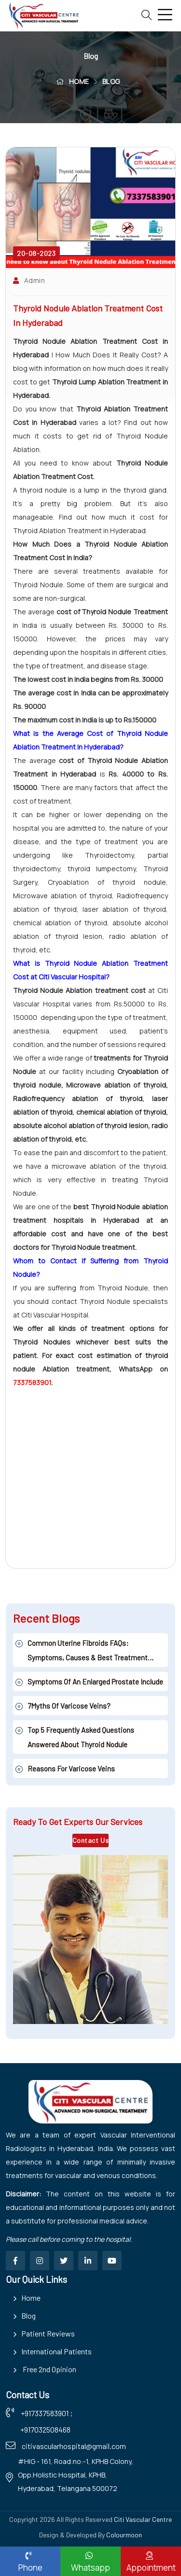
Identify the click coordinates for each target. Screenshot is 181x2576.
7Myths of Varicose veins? (69, 1705)
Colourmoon (124, 2535)
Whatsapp (88, 2562)
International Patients (56, 2351)
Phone (28, 2562)
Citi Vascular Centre (143, 2519)
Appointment (149, 2562)
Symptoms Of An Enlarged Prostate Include (95, 1681)
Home (31, 2297)
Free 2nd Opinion (48, 2369)
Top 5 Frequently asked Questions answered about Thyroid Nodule (81, 1737)
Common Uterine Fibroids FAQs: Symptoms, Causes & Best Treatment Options (88, 1652)
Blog (28, 2315)
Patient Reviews (48, 2333)
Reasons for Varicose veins (71, 1768)
